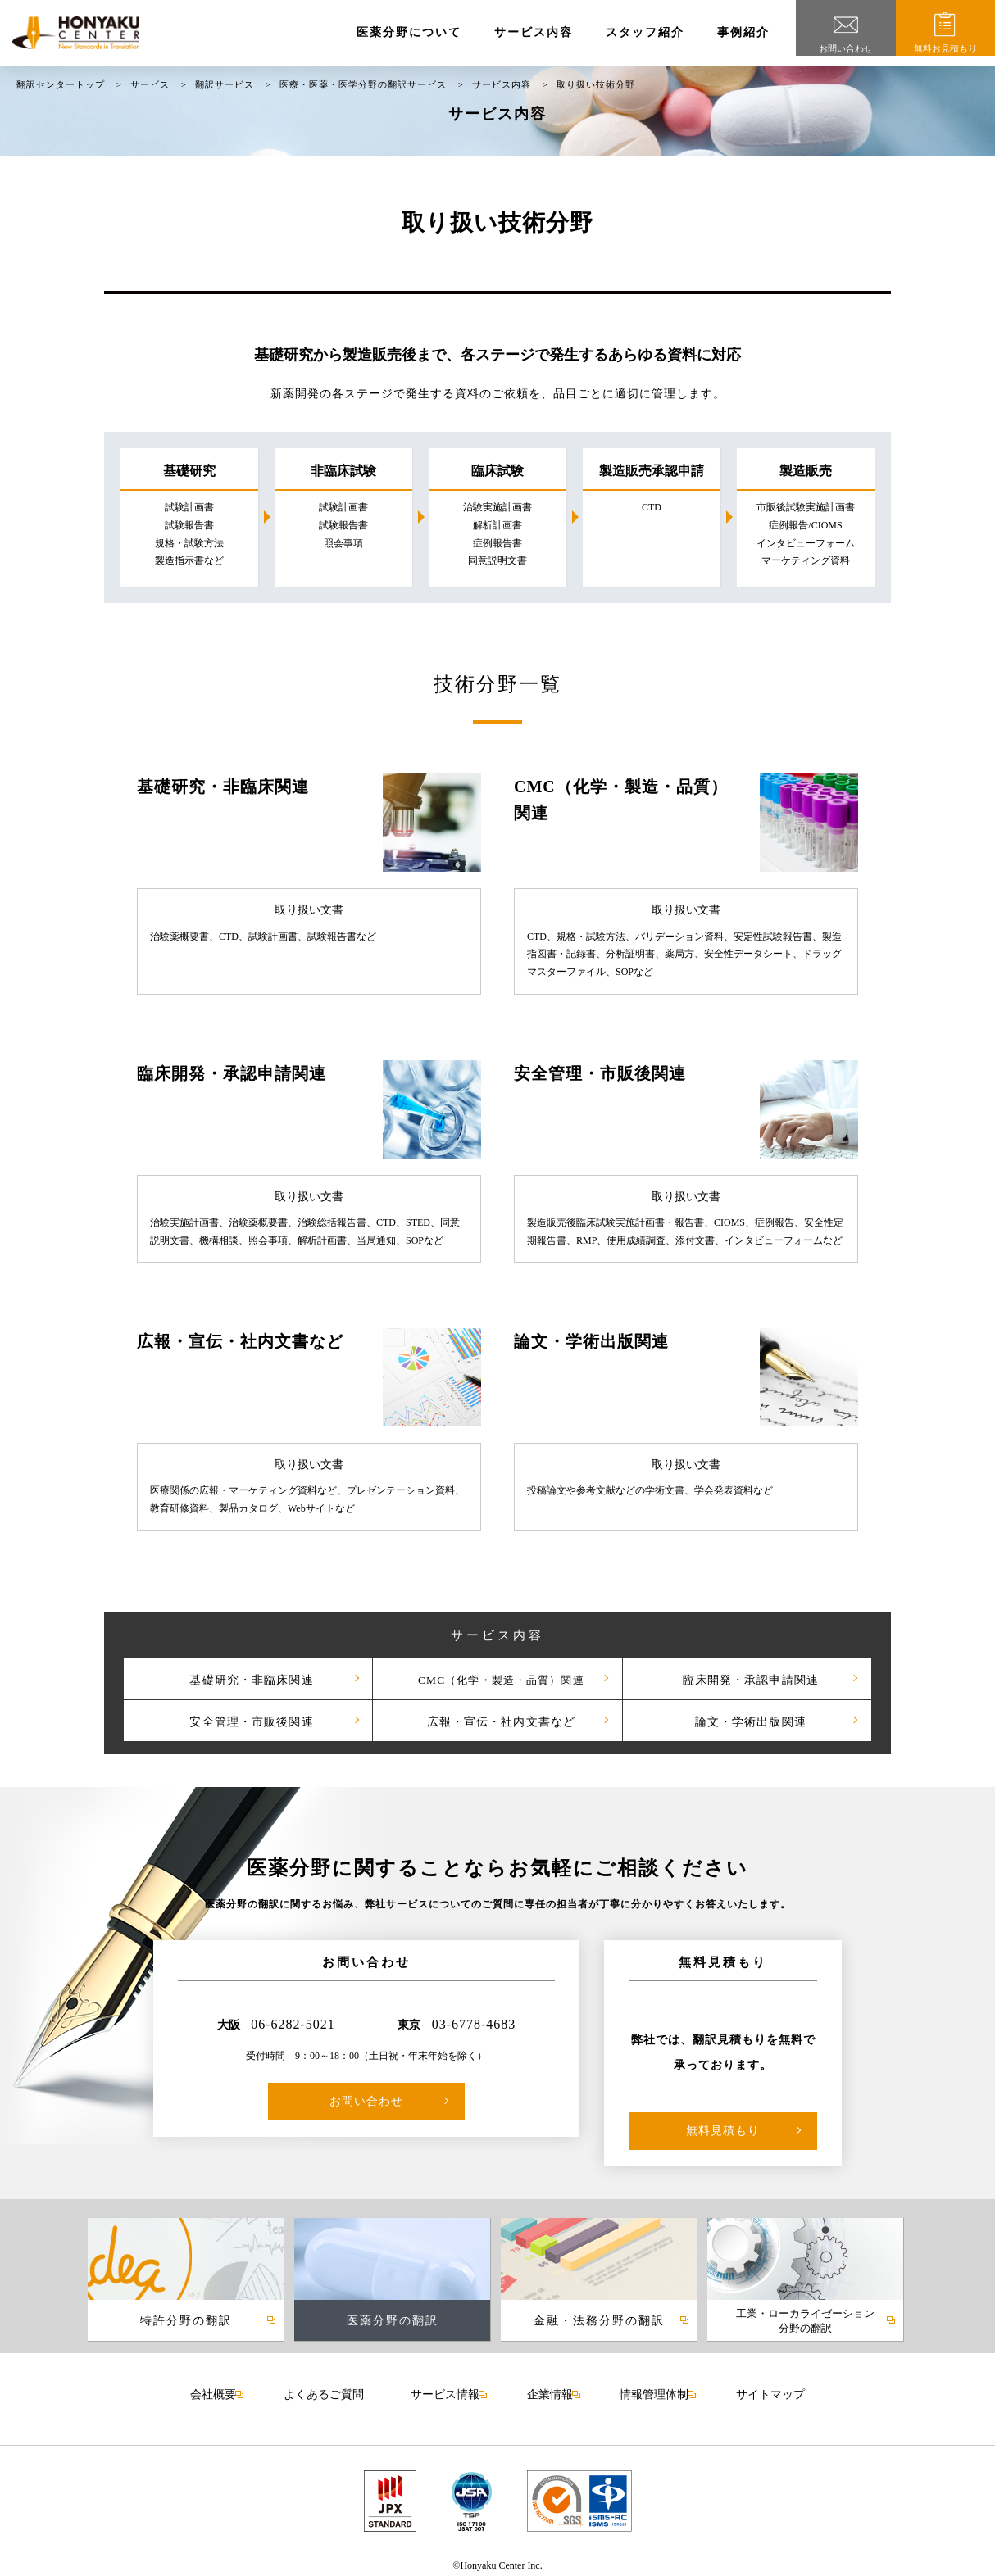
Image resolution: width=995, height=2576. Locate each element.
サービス (150, 84)
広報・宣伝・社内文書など (497, 1720)
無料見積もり (723, 2131)
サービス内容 (533, 32)
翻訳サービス (224, 84)
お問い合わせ (366, 2101)
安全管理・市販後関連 (248, 1720)
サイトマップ (762, 2391)
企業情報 (548, 2391)
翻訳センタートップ (60, 84)
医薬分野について (409, 32)
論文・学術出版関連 (747, 1720)
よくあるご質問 (329, 2391)
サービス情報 (446, 2391)
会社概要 (221, 2391)
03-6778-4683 (474, 2024)
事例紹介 (743, 32)
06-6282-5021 (293, 2024)
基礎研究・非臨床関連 (248, 1678)
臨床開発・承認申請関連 (747, 1678)
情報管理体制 (649, 2391)
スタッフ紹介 (645, 32)
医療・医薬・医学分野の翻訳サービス (363, 84)
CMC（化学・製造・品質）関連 (498, 1678)
